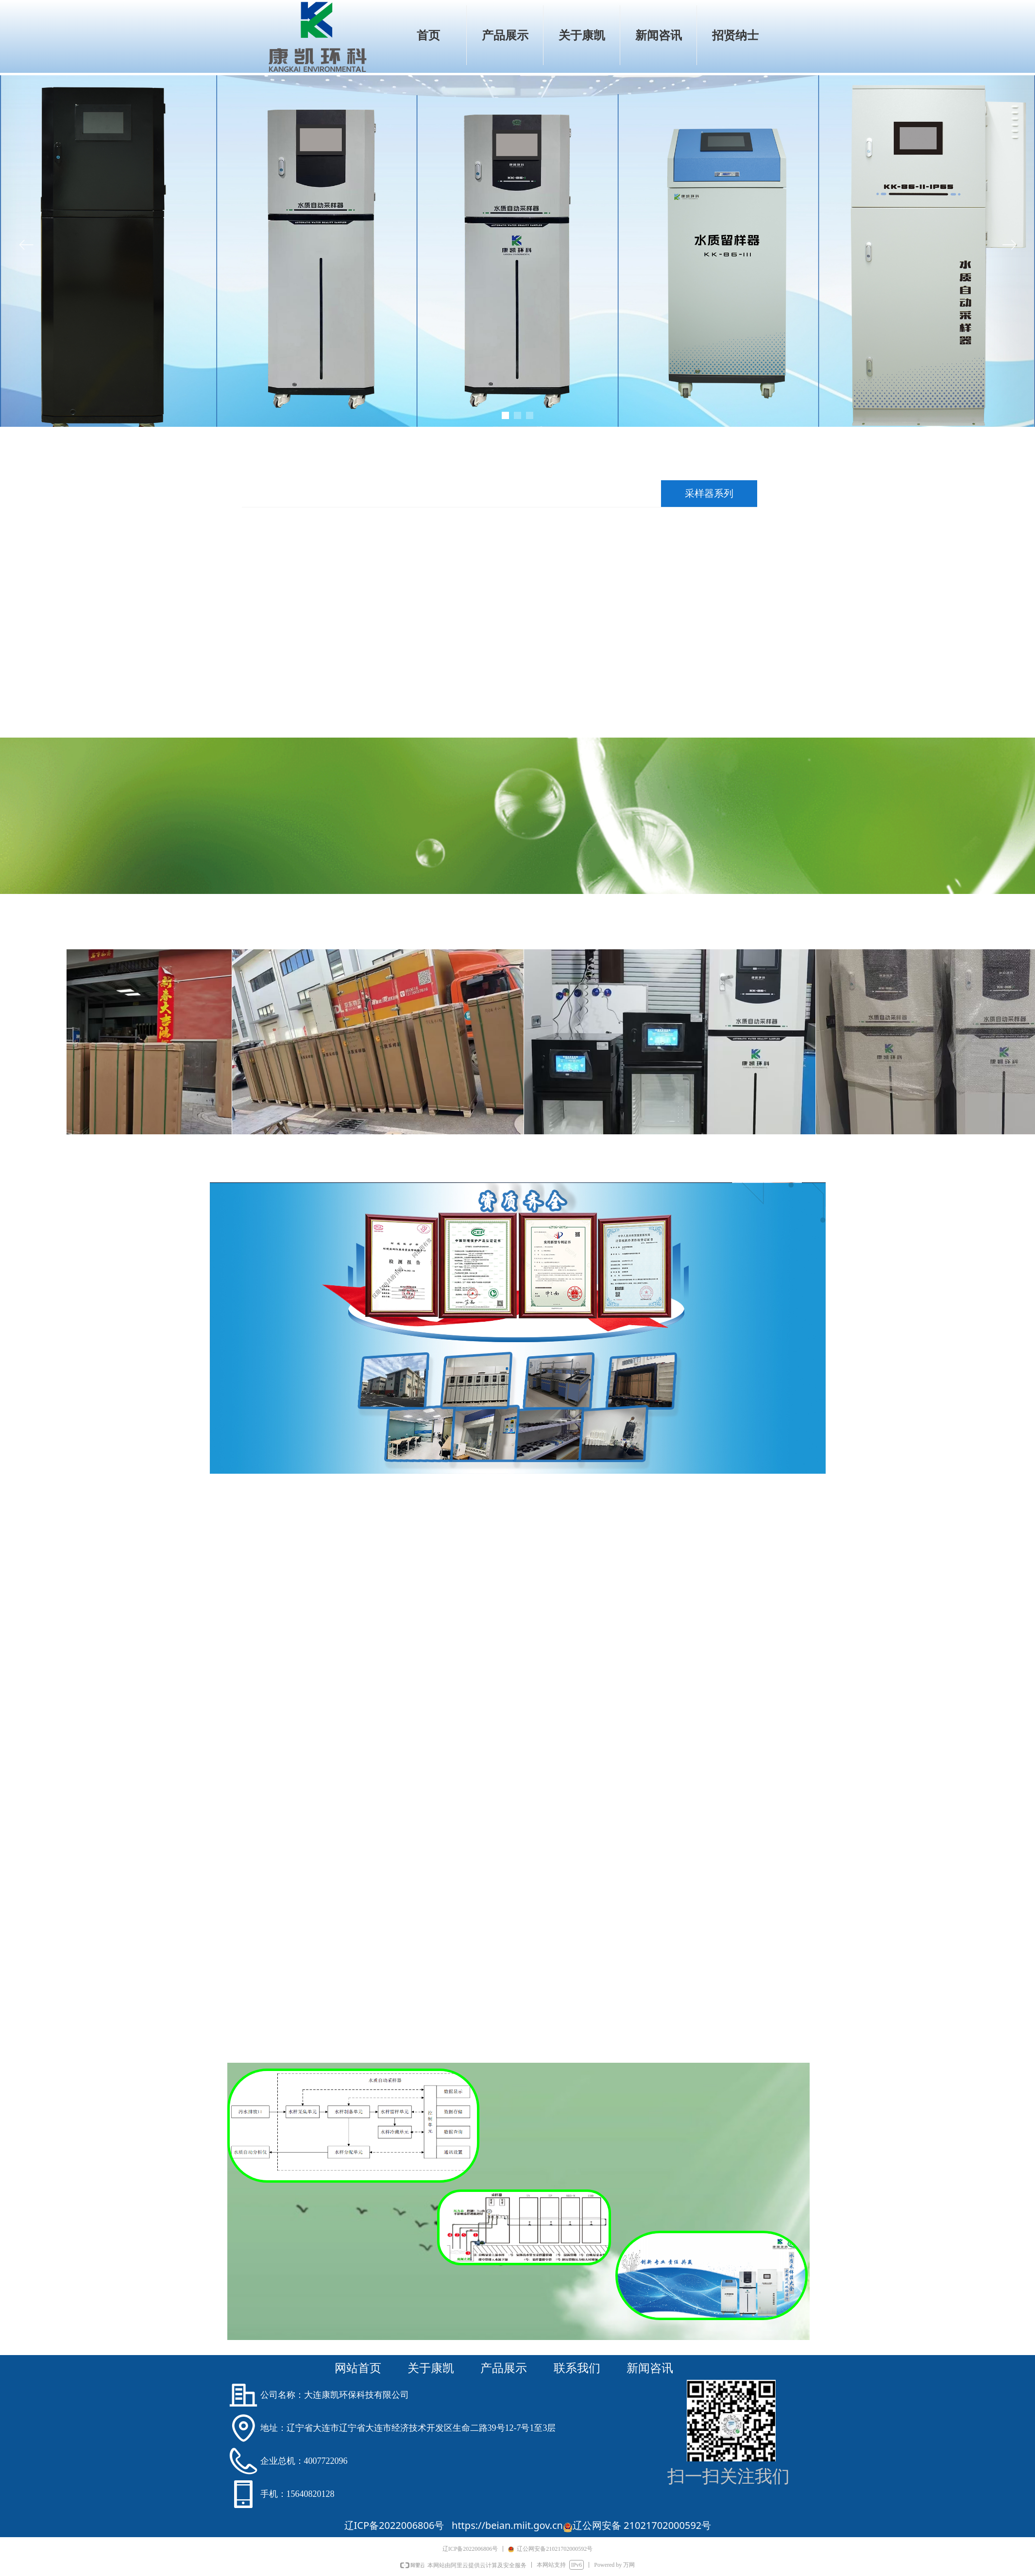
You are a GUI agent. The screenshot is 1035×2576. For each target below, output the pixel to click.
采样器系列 (709, 493)
